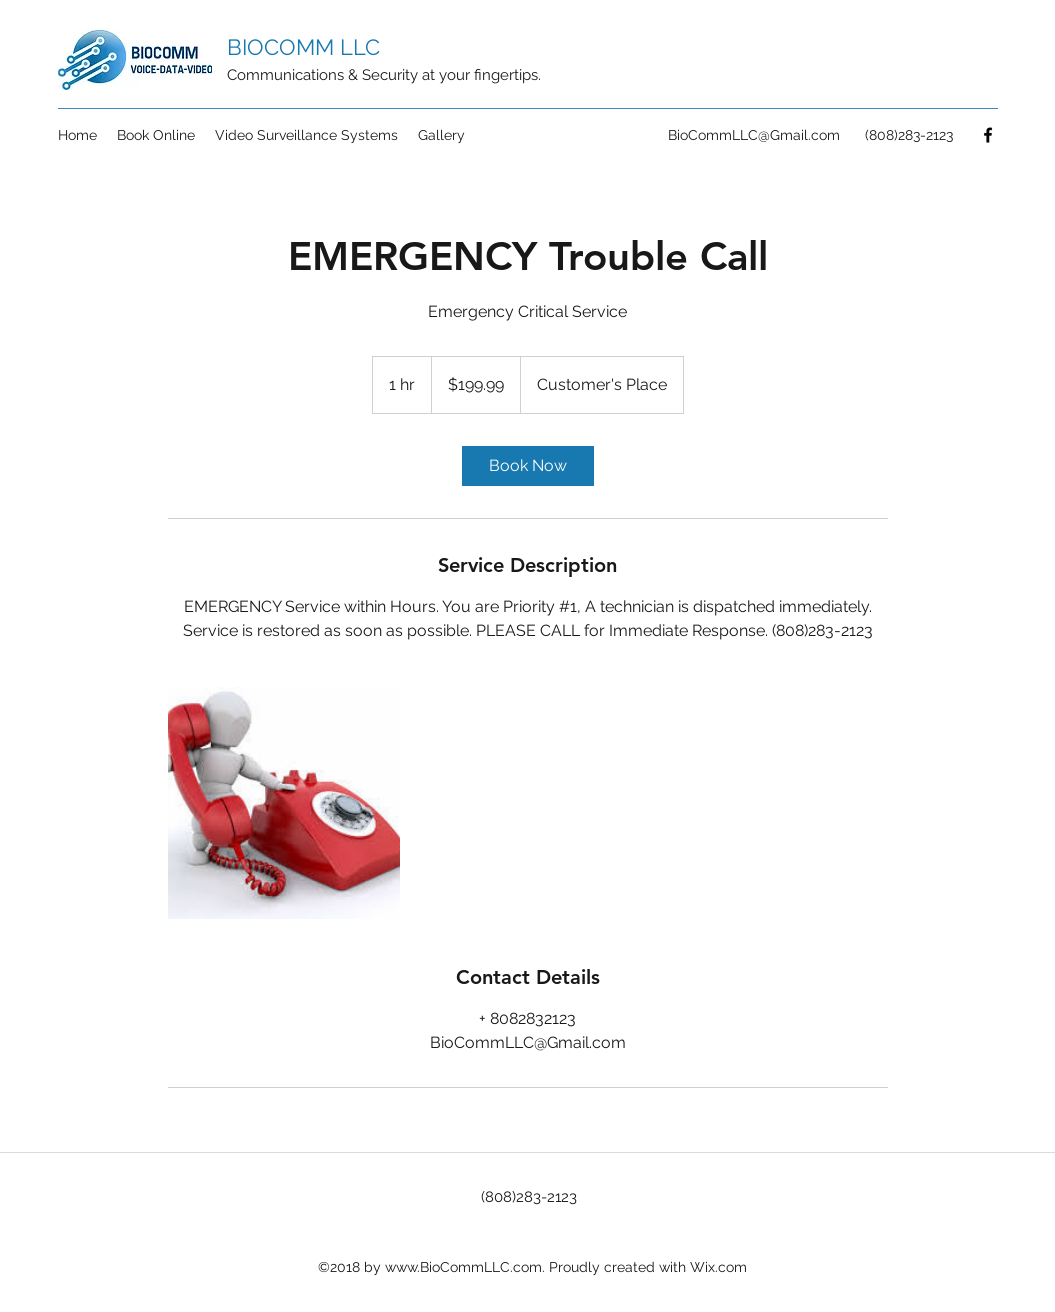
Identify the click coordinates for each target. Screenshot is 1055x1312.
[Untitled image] (284, 803)
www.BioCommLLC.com (463, 1267)
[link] (528, 466)
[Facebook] (988, 135)
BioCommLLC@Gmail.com (754, 135)
